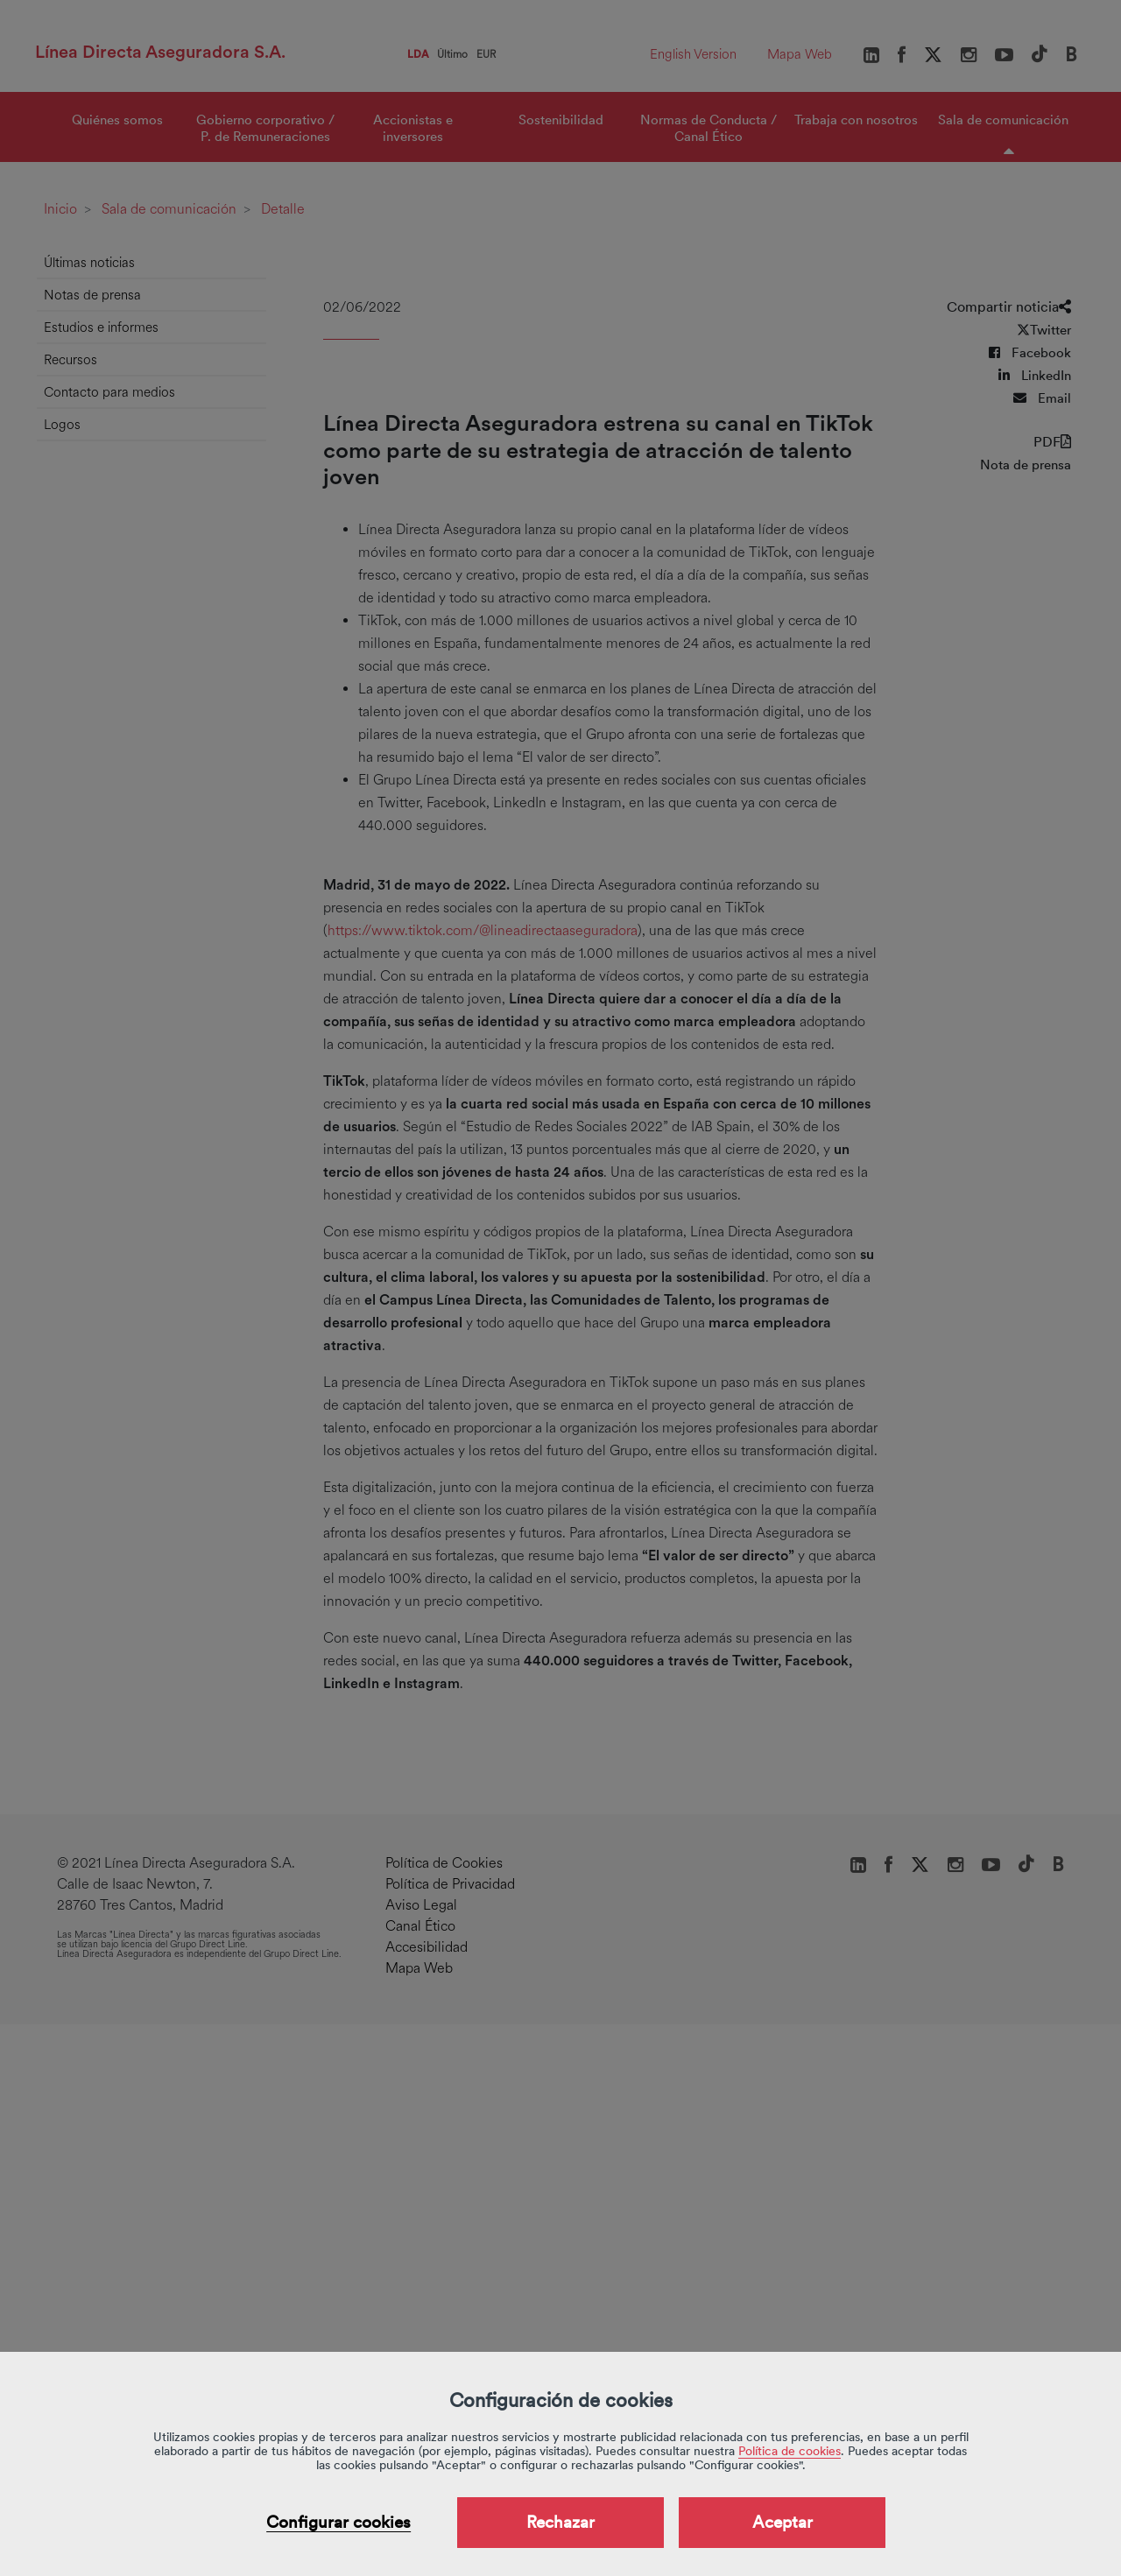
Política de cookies (789, 2451)
